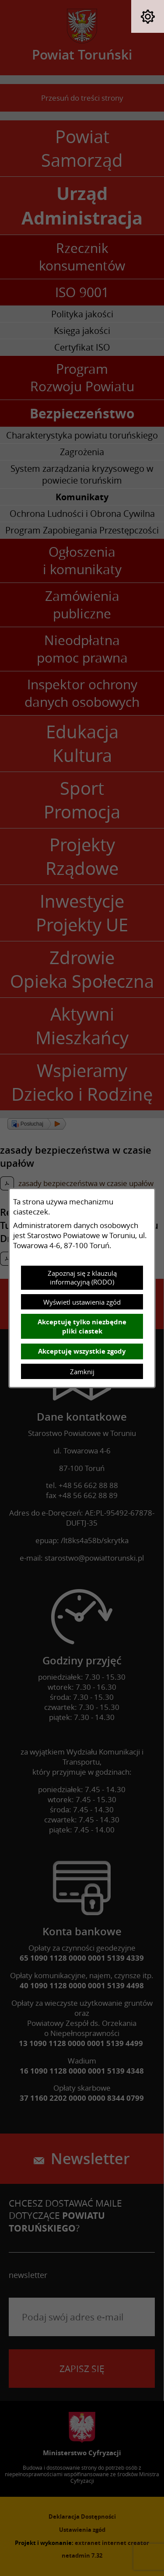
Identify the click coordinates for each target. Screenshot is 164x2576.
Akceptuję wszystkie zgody (82, 1351)
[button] (147, 16)
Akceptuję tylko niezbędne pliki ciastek (82, 1326)
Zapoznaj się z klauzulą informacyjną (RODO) (82, 1277)
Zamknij (82, 1371)
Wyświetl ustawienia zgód (82, 1302)
